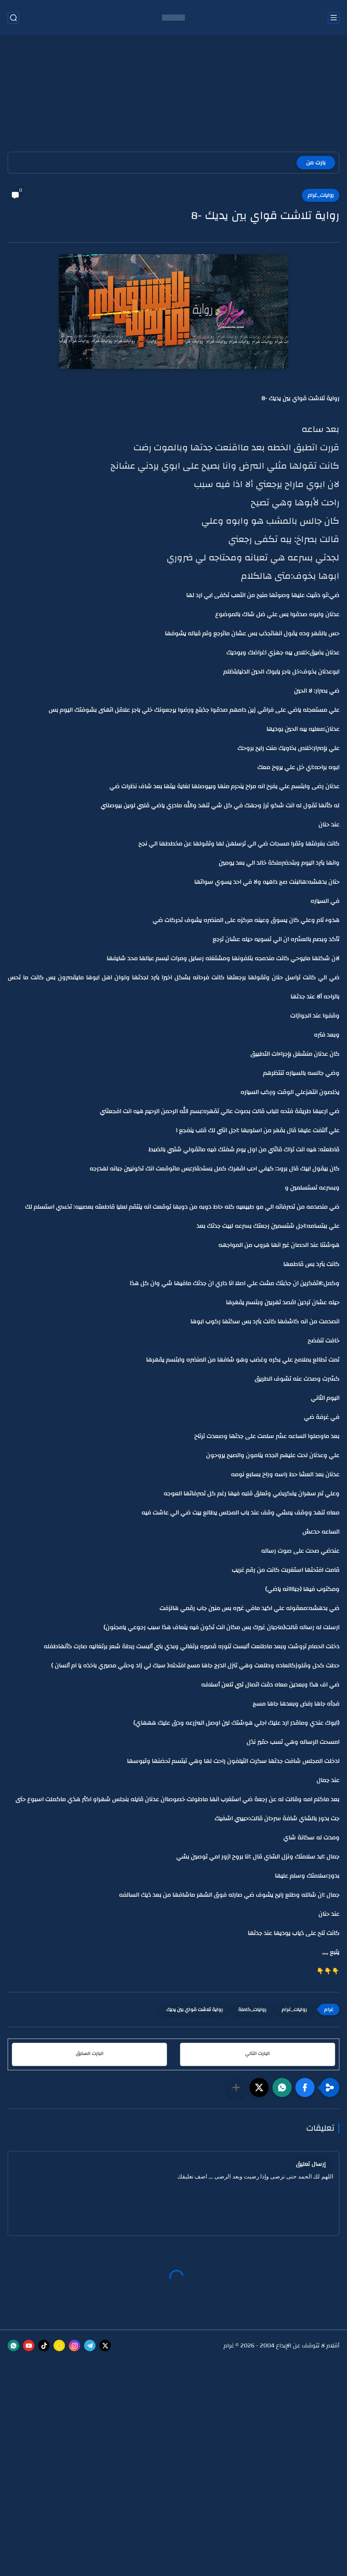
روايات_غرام (321, 195)
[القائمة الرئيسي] (333, 18)
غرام (229, 2345)
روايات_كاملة (252, 2009)
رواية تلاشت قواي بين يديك (194, 2009)
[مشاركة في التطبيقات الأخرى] (236, 2087)
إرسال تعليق (311, 2164)
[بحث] (13, 18)
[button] (305, 2087)
